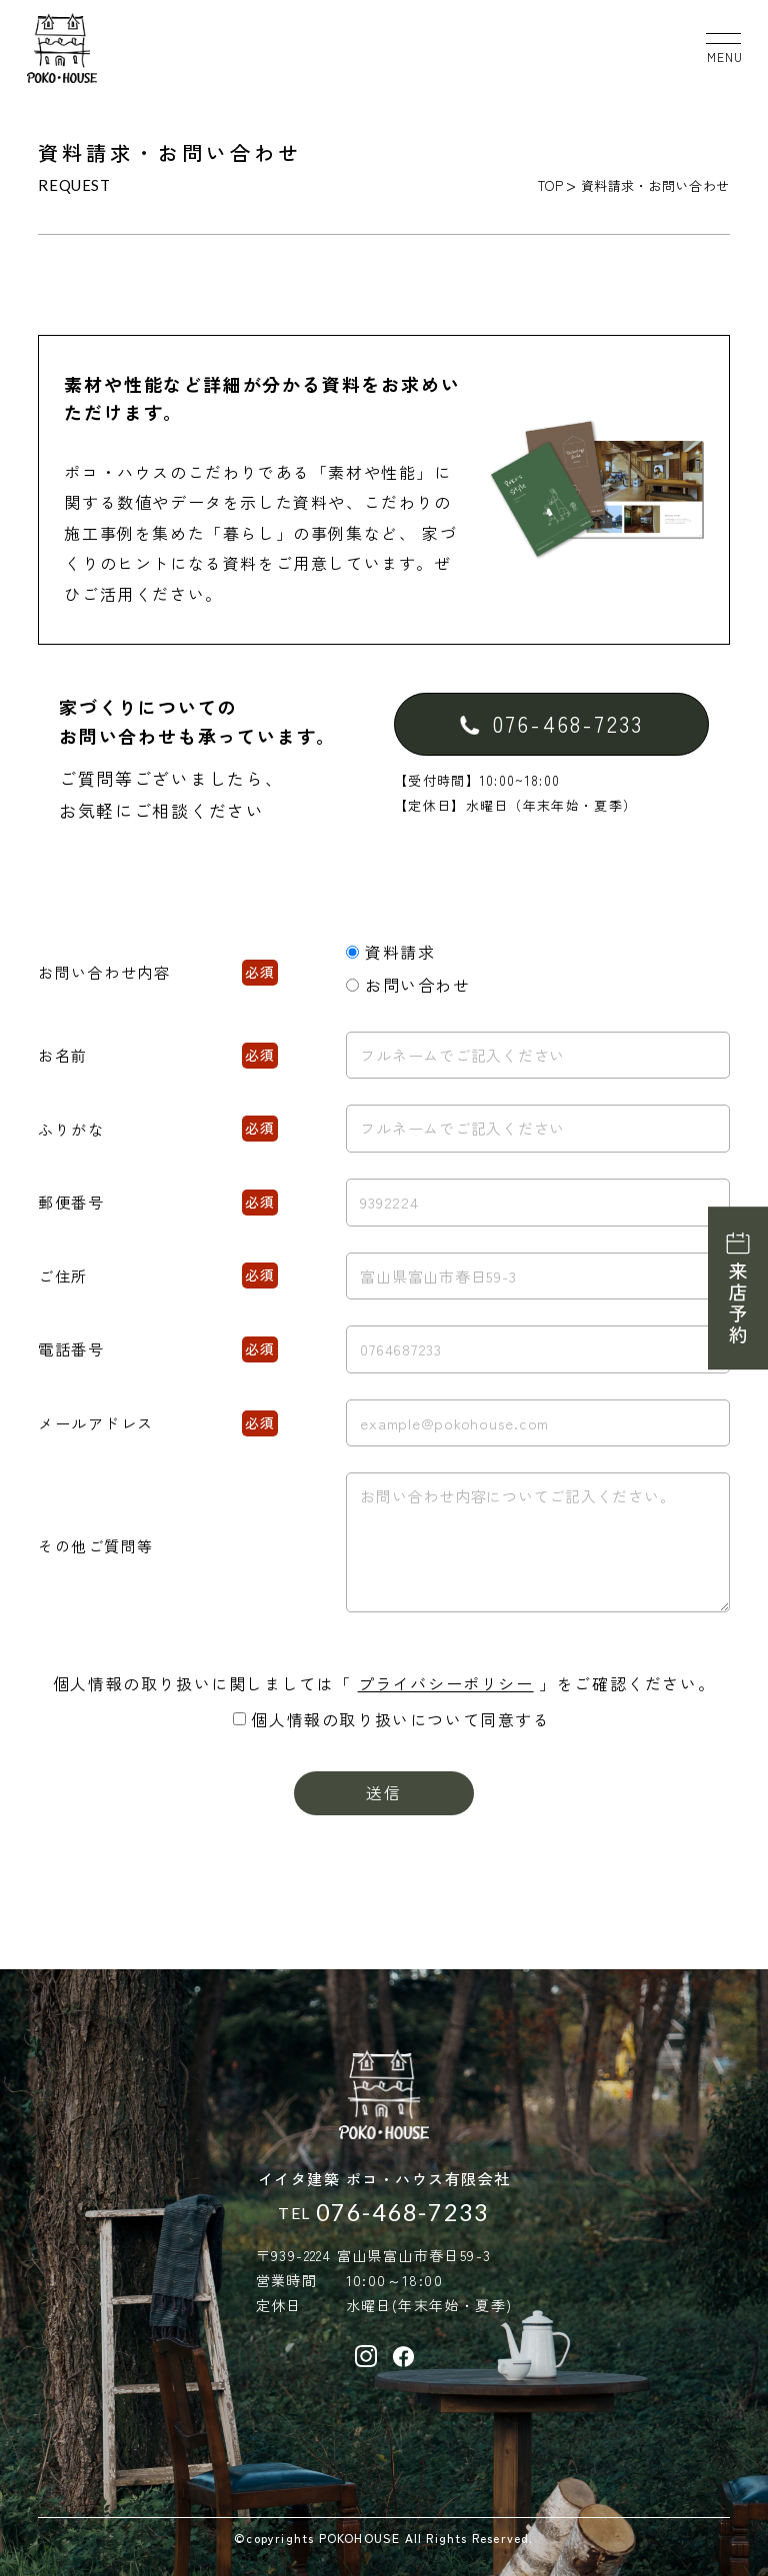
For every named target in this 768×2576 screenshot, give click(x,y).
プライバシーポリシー (446, 1683)
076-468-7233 (403, 2212)
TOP (551, 185)
